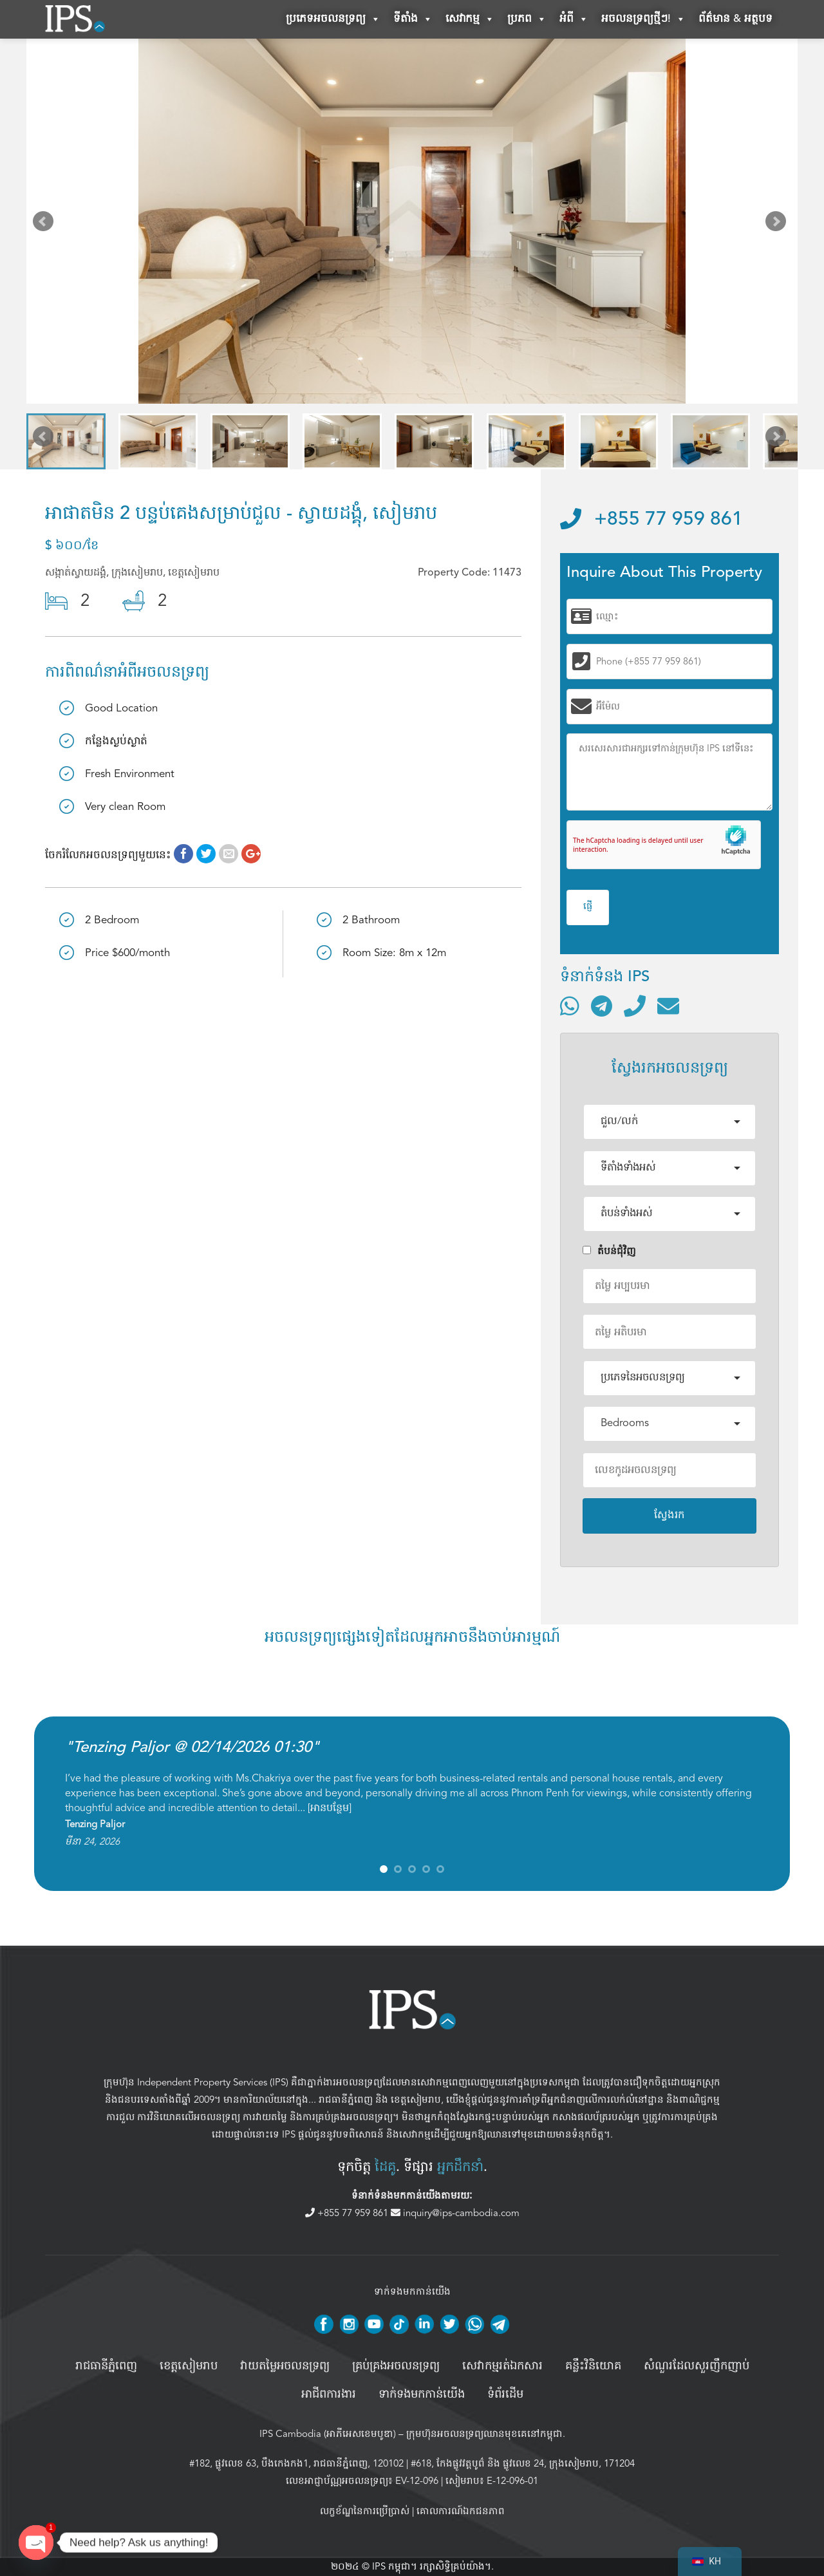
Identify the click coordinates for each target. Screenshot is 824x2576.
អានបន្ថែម (329, 1807)
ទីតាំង (413, 19)
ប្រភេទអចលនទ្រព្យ (333, 19)
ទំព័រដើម (505, 2394)
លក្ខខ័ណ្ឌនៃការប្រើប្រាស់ (364, 2511)
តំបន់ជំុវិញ (609, 1251)
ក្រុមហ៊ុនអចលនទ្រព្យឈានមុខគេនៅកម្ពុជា (484, 2434)
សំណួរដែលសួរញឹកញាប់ (696, 2366)
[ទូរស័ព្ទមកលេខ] (635, 1006)
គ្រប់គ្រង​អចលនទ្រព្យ (396, 2366)
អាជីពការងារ (328, 2394)
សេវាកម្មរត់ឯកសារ (502, 2366)
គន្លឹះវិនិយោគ (593, 2366)
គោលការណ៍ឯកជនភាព (461, 2511)
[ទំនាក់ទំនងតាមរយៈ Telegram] (601, 1006)
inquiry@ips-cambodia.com (455, 2213)
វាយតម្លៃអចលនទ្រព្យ (285, 2366)
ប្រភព (527, 19)
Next (778, 224)
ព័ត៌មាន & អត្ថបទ (735, 19)
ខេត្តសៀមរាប (416, 2099)
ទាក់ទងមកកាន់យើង (422, 2394)
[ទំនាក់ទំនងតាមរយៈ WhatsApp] (569, 1006)
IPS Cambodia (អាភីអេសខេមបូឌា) (327, 2434)
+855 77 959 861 (651, 519)
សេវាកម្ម (469, 19)
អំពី (573, 19)
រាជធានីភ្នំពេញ (346, 2099)
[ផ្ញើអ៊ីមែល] (668, 1006)
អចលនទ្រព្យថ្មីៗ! (643, 19)
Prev (46, 224)
